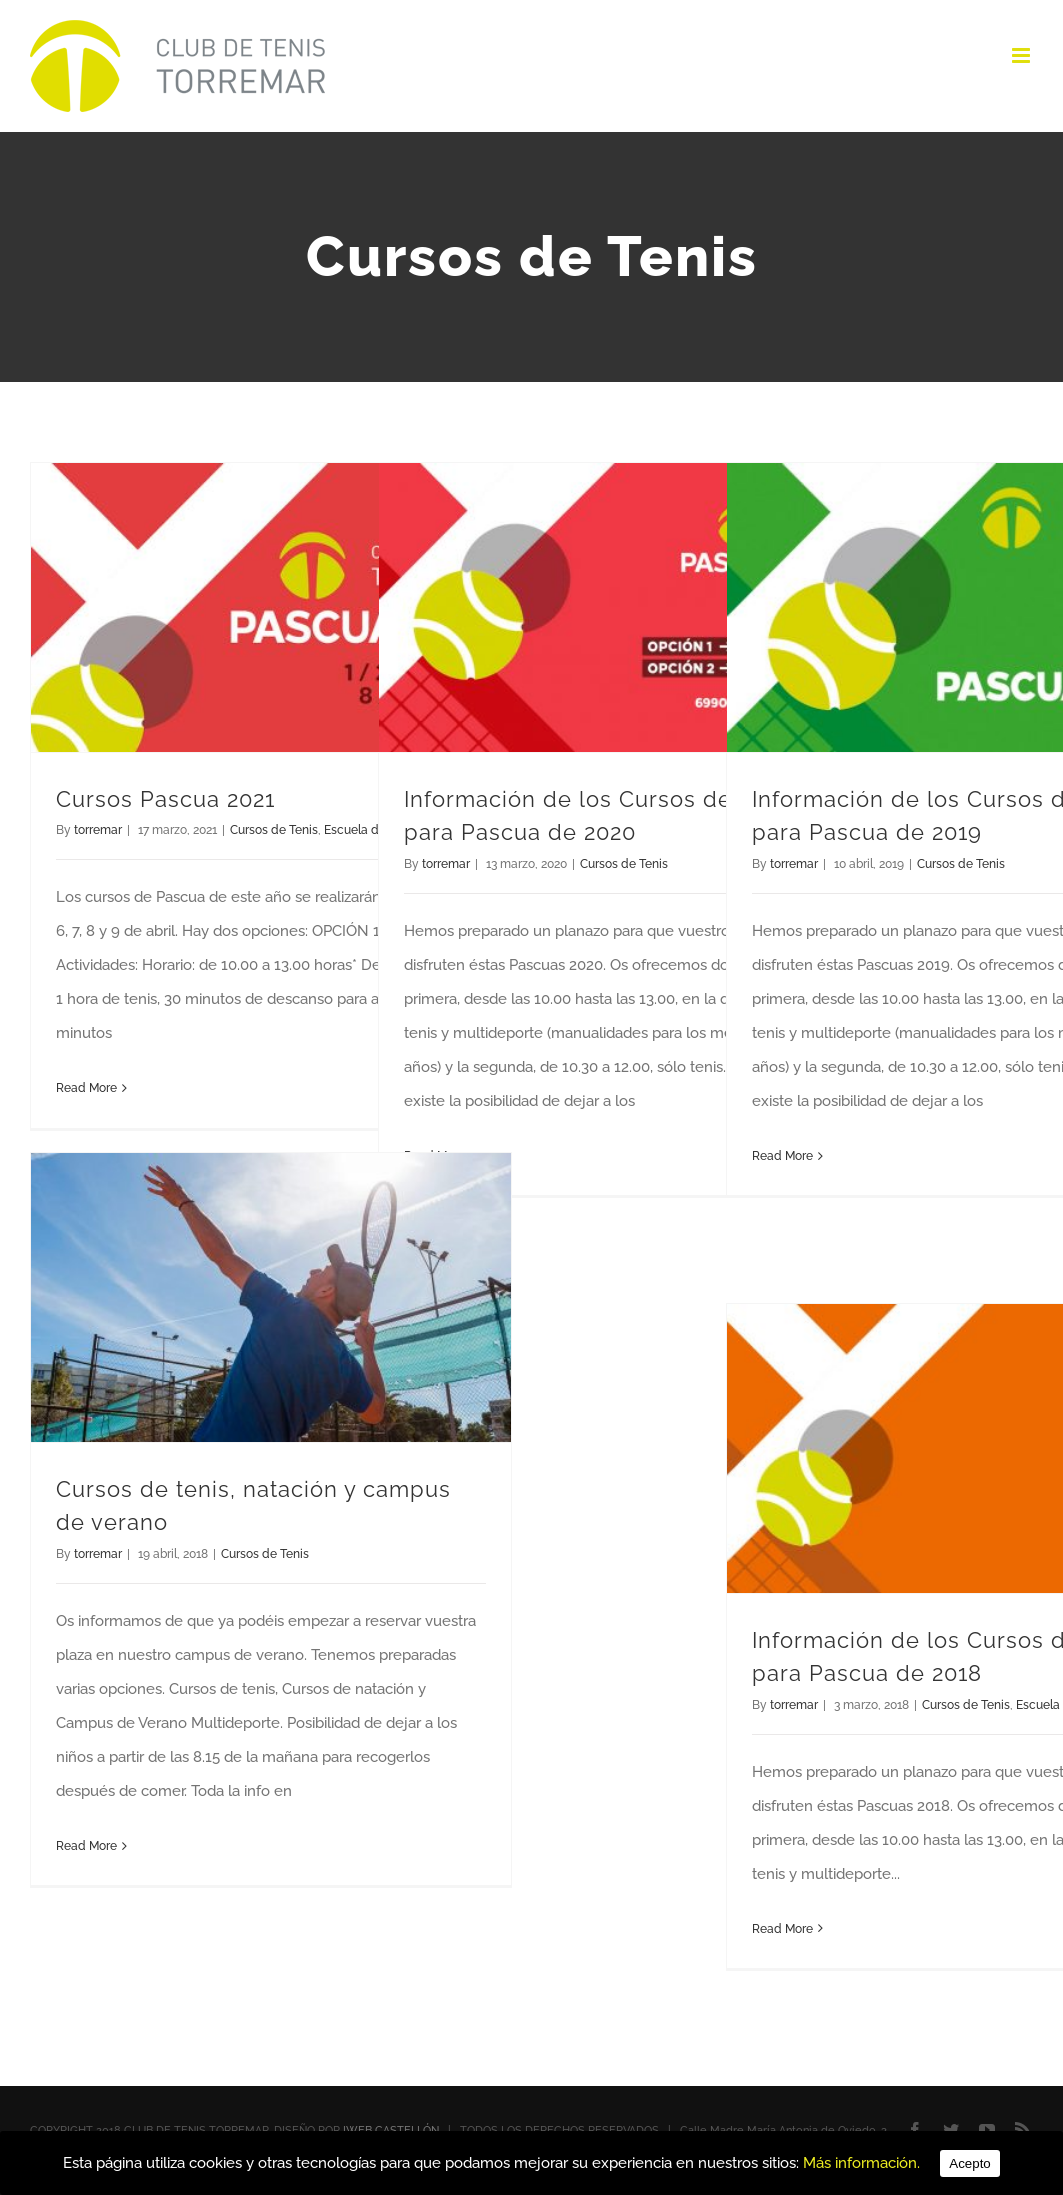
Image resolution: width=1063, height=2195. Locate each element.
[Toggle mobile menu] (1022, 55)
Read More (86, 1088)
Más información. (861, 2163)
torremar (98, 830)
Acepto (970, 2163)
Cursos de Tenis (274, 830)
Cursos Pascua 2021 (165, 799)
